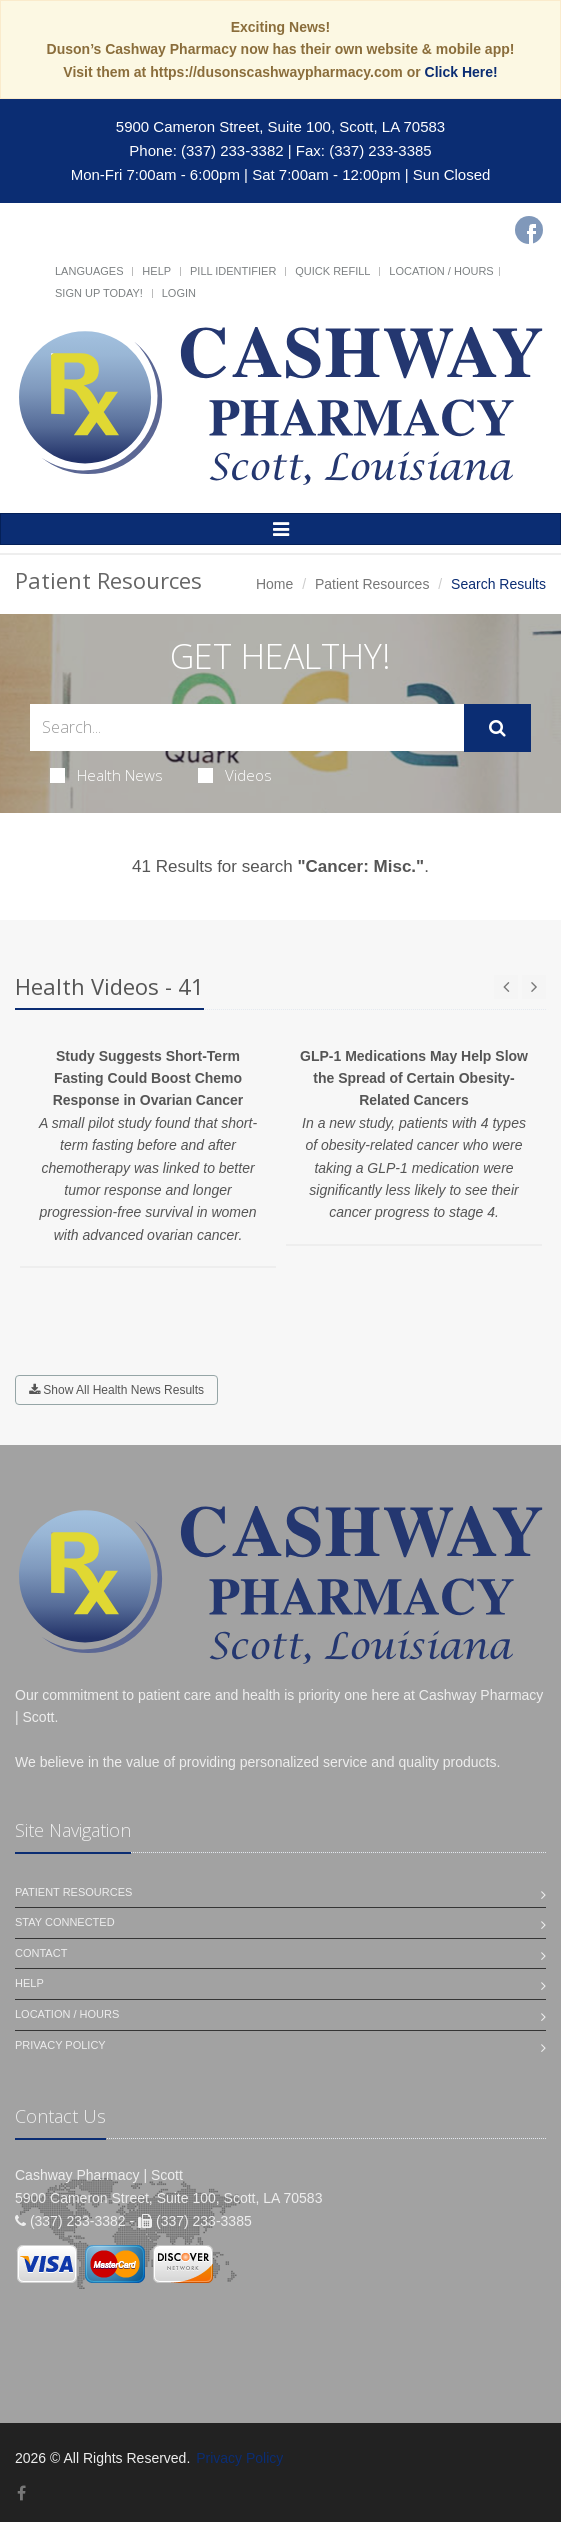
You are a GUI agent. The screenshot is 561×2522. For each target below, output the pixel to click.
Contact (41, 1953)
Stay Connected (65, 1922)
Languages (89, 271)
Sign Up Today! (99, 293)
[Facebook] (529, 230)
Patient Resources (372, 584)
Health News (106, 775)
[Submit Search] (497, 728)
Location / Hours (441, 271)
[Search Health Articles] (247, 727)
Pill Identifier (233, 271)
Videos (235, 775)
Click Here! (461, 72)
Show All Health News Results (116, 1390)
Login (179, 293)
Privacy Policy (60, 2045)
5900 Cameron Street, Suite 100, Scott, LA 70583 (280, 126)
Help (156, 271)
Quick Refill (332, 271)
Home (274, 584)
